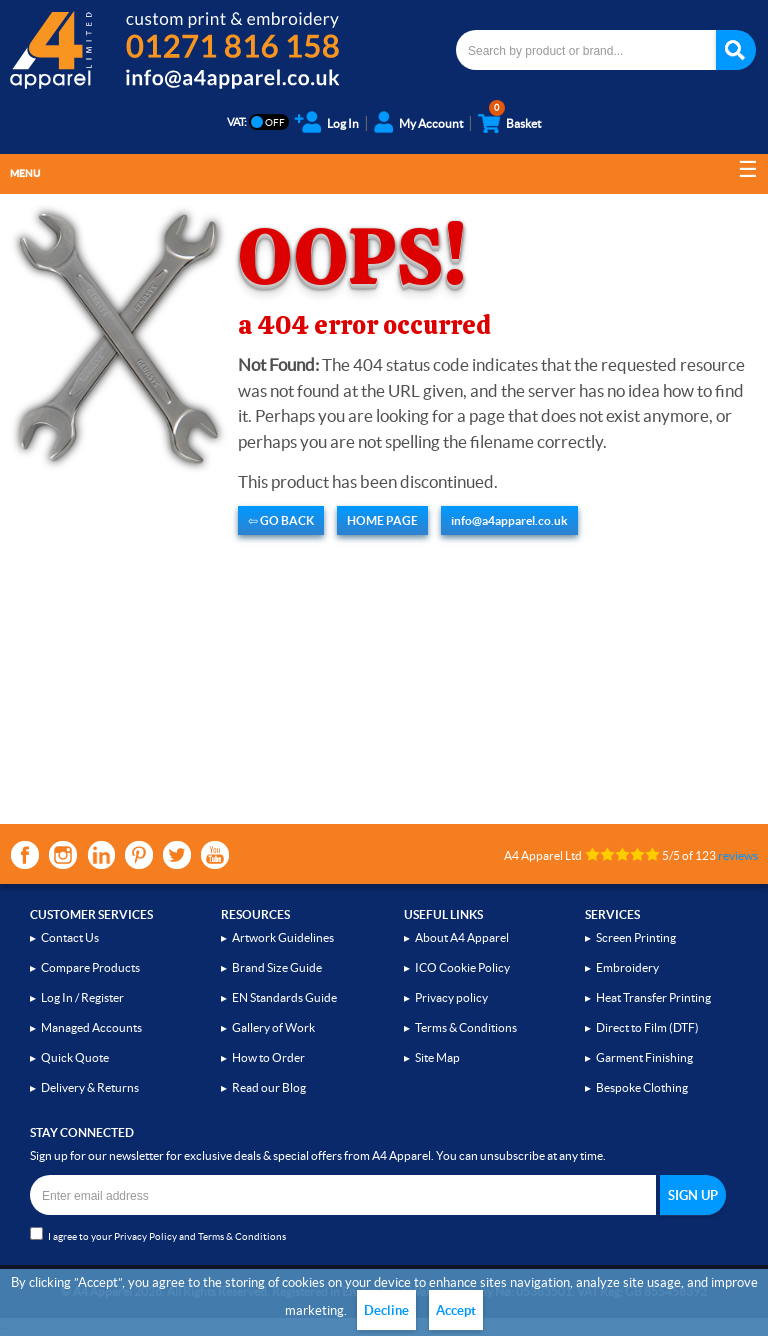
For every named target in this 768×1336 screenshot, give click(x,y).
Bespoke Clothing (642, 1087)
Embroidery (627, 967)
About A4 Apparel (462, 937)
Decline (386, 1310)
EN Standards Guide (284, 997)
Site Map (437, 1057)
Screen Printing (636, 937)
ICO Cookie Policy (462, 967)
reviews (738, 855)
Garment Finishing (644, 1057)
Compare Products (90, 967)
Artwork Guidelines (283, 937)
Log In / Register (82, 997)
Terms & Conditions (466, 1027)
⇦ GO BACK (281, 520)
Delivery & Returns (90, 1087)
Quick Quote (75, 1057)
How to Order (268, 1057)
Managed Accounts (91, 1027)
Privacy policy (451, 997)
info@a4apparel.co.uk (509, 520)
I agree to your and (158, 1234)
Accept (456, 1310)
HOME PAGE (382, 520)
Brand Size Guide (277, 967)
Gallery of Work (273, 1027)
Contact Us (70, 937)
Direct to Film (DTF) (647, 1027)
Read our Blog (269, 1087)
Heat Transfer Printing (653, 997)
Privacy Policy (145, 1236)
